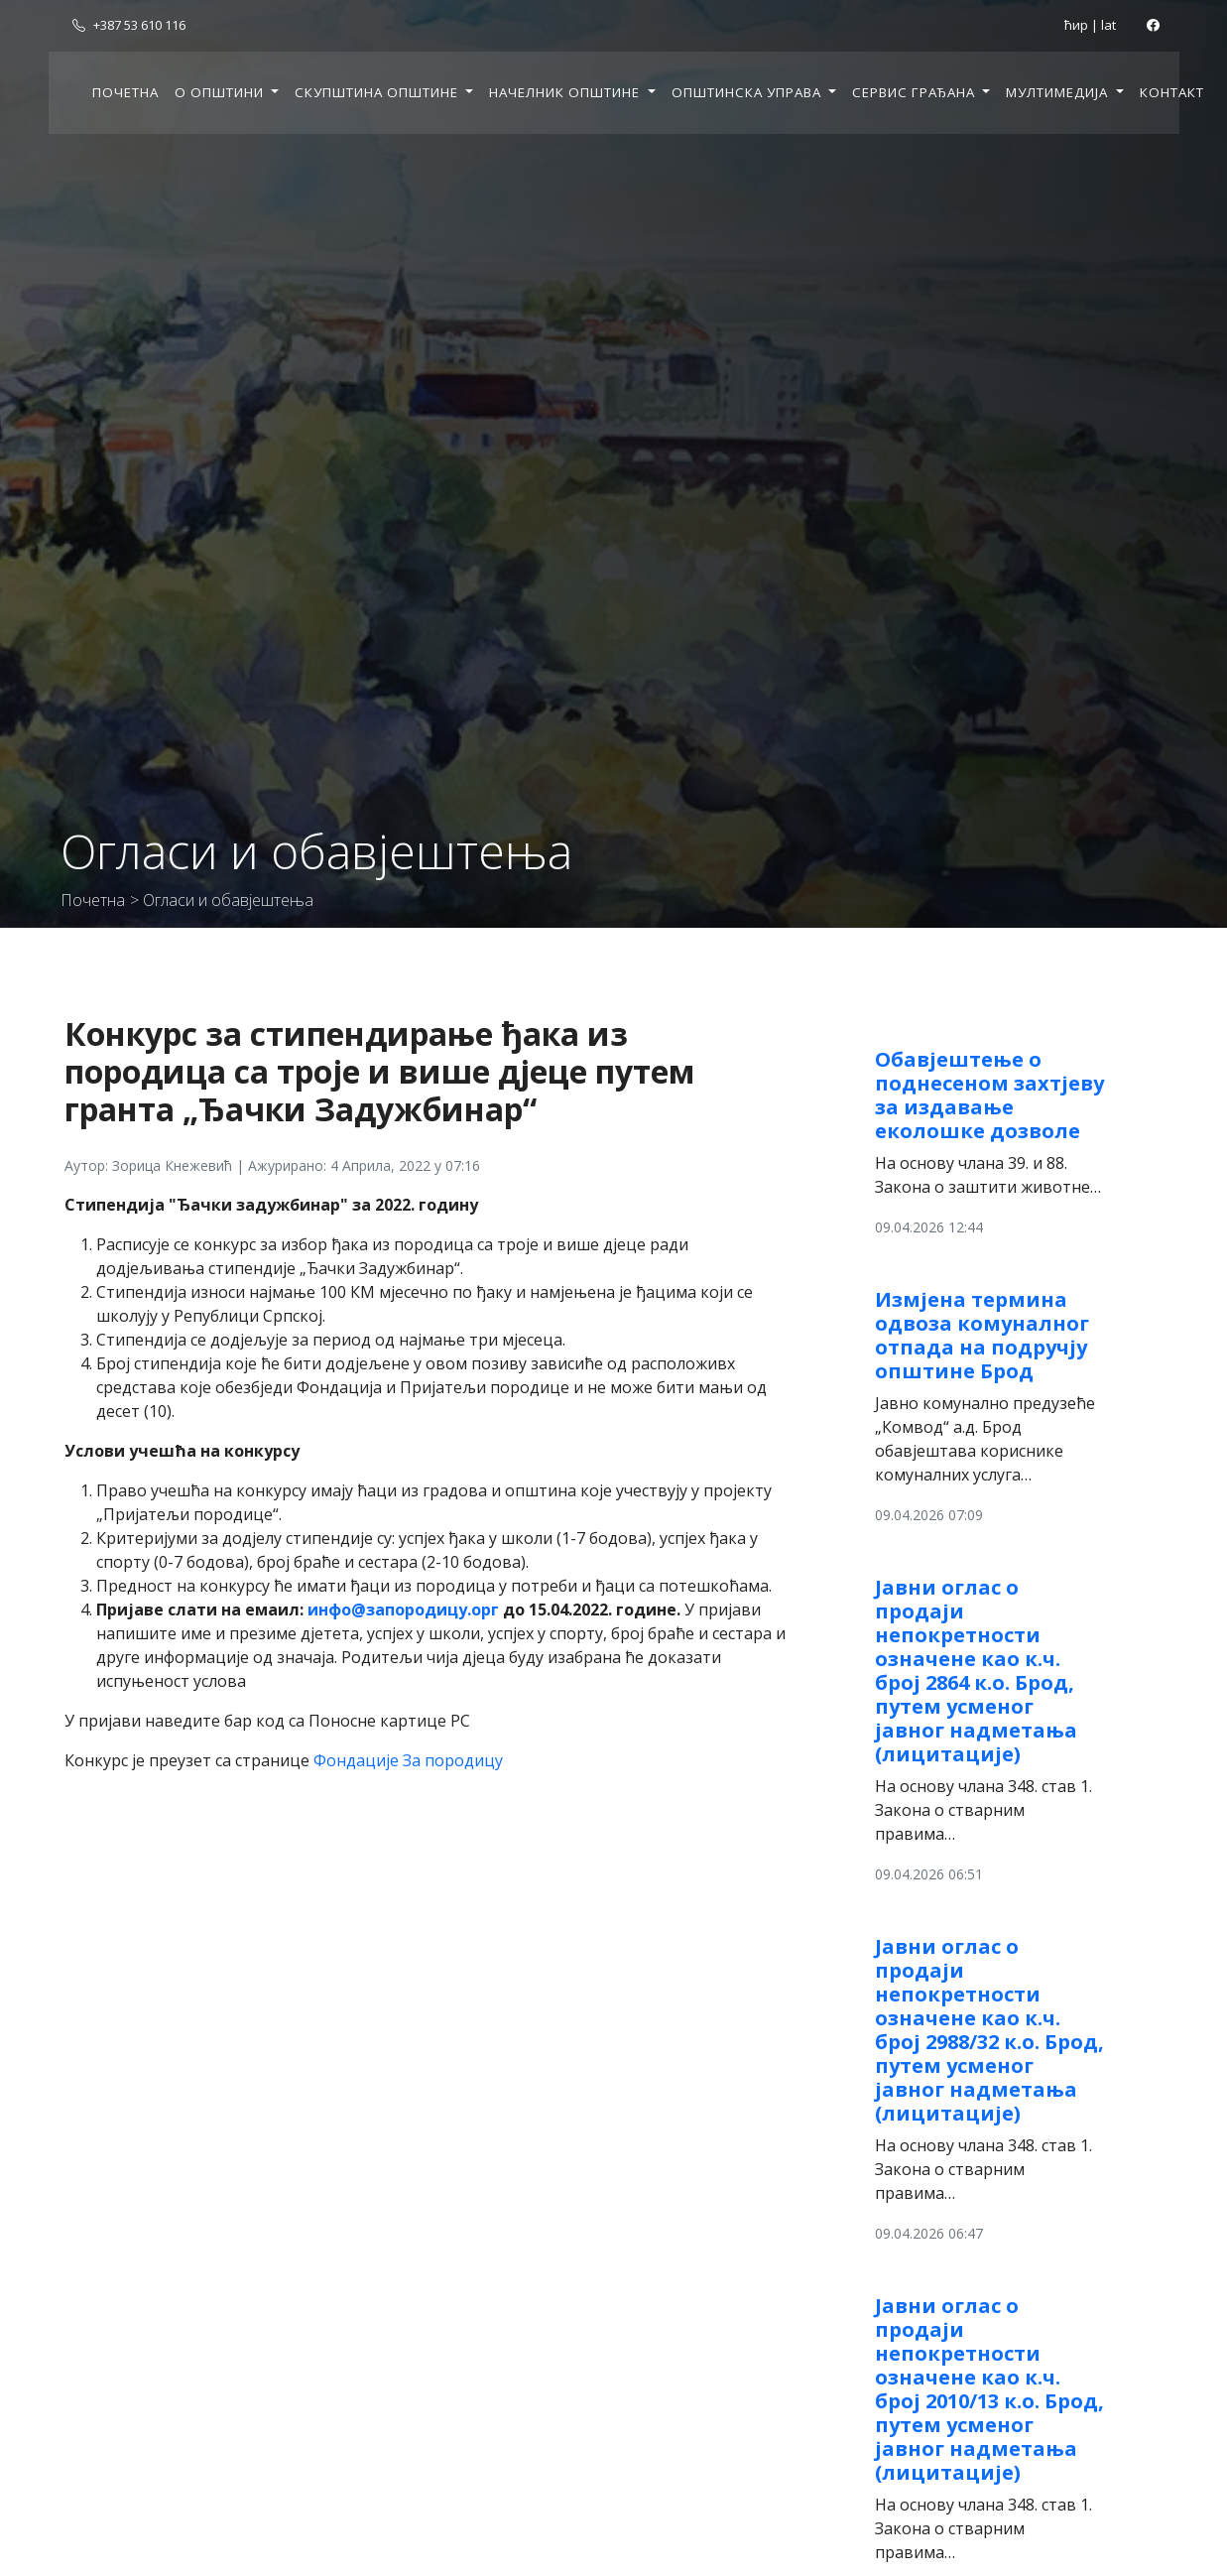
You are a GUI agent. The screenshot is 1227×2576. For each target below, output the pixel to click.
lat (1108, 25)
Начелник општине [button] (566, 92)
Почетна (125, 92)
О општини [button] (221, 92)
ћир (1076, 25)
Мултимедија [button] (1059, 92)
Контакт (1172, 92)
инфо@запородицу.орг (403, 1609)
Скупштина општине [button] (378, 92)
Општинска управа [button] (748, 92)
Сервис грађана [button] (915, 92)
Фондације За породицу (408, 1760)
